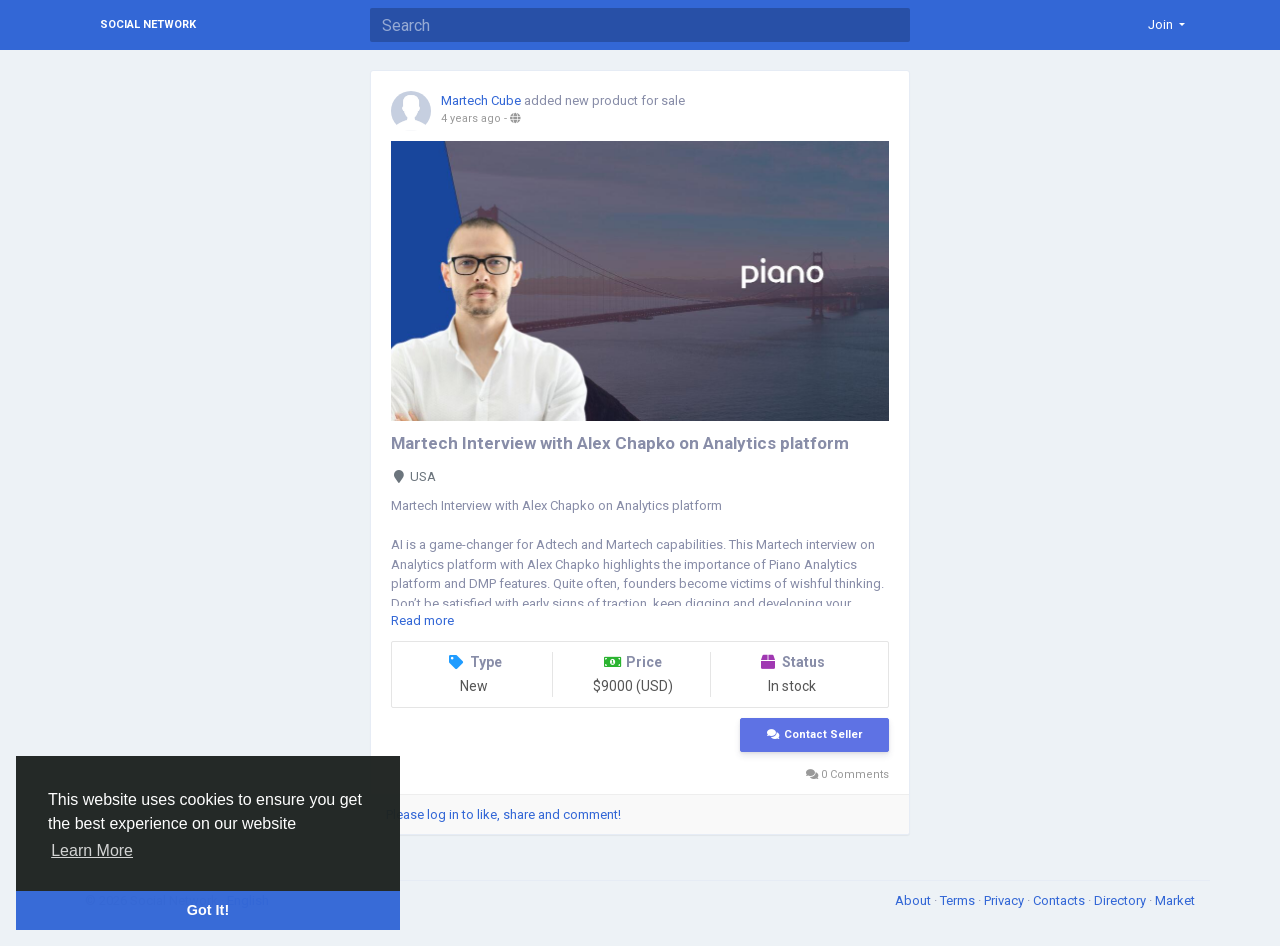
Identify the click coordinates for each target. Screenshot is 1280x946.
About (914, 900)
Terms (959, 900)
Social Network (148, 24)
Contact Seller (814, 734)
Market (1175, 900)
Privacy (1005, 900)
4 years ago (471, 118)
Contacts (1060, 900)
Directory (1121, 900)
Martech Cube (481, 100)
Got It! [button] (208, 910)
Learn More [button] (92, 850)
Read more (422, 620)
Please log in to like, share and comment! (503, 814)
